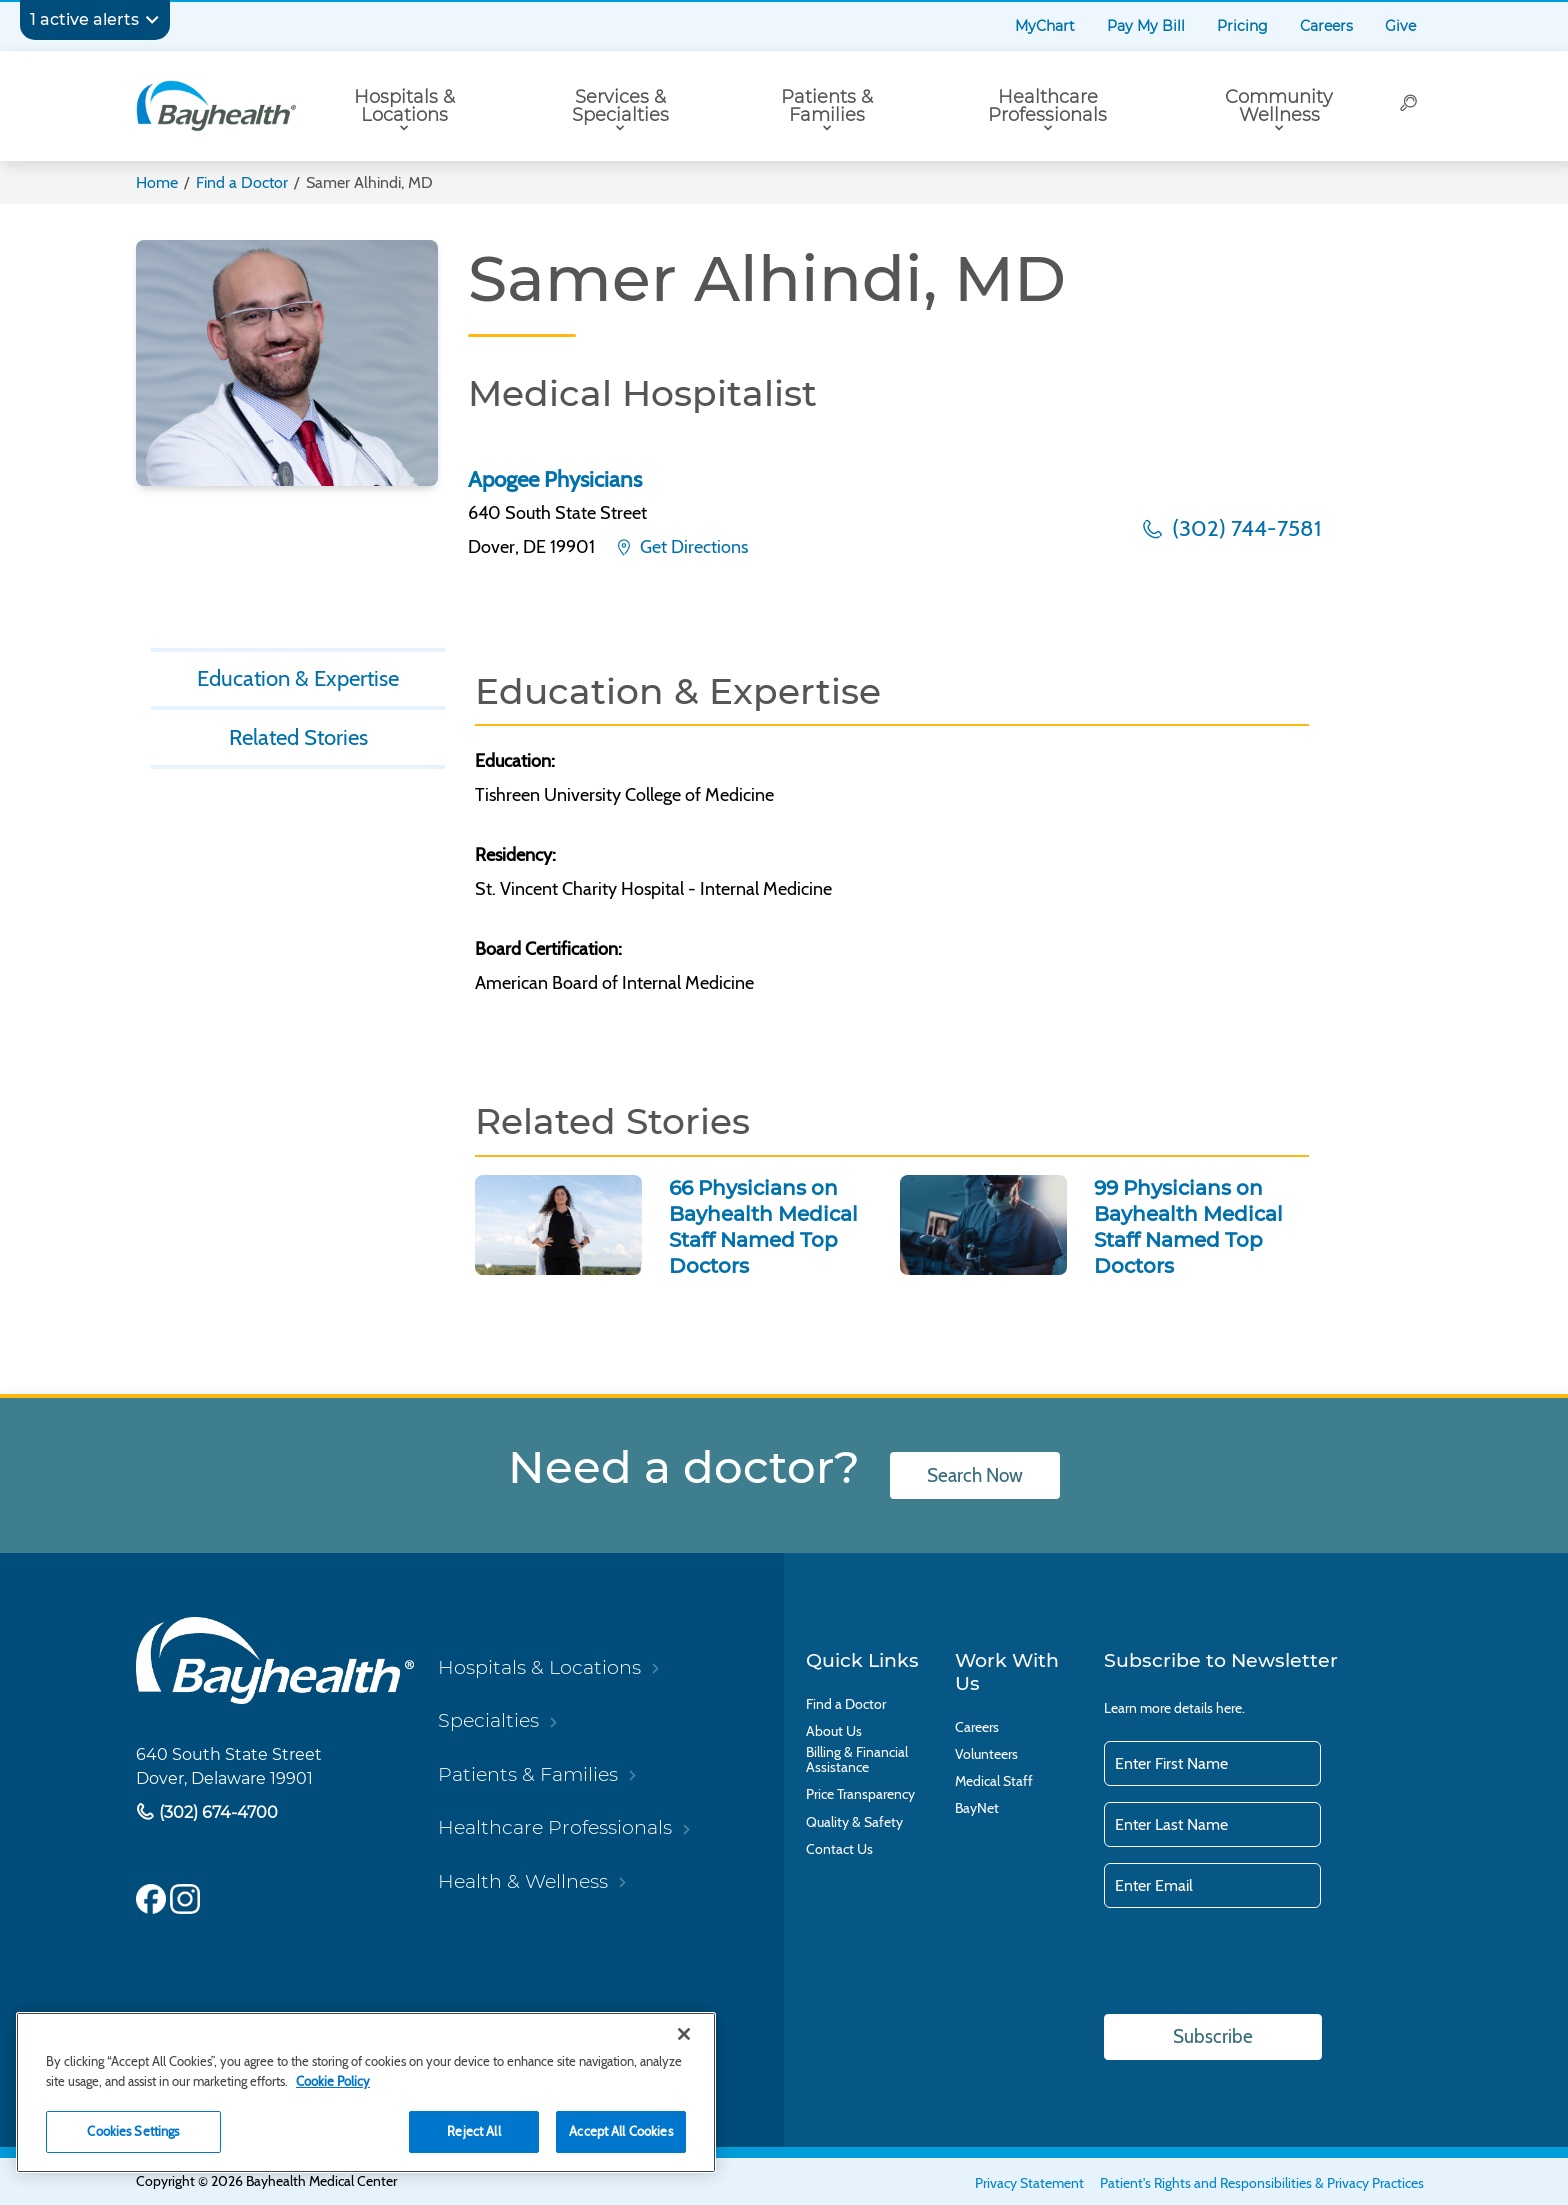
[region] (366, 2092)
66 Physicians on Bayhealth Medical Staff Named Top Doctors (763, 1227)
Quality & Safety (854, 1822)
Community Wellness (1279, 106)
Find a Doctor (242, 182)
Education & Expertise (298, 678)
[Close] (684, 2034)
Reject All (473, 2131)
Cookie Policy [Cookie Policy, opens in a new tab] (333, 2081)
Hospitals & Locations (404, 106)
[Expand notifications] (152, 20)
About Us (834, 1731)
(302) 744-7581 (1244, 528)
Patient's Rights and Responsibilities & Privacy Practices (1262, 2183)
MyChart (1045, 26)
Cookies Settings (133, 2131)
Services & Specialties (620, 106)
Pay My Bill (1146, 26)
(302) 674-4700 (216, 1812)
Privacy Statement (1029, 2183)
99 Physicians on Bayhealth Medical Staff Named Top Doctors (1188, 1227)
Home (157, 182)
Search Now (975, 1475)
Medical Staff (994, 1781)
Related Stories (298, 737)
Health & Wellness (523, 1881)
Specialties (488, 1720)
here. (1230, 1708)
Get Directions (692, 547)
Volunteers (986, 1754)
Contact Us (839, 1849)
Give (1400, 26)
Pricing (1242, 26)
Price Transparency (860, 1794)
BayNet (977, 1808)
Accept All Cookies (620, 2131)
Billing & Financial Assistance (857, 1760)
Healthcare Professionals (1047, 106)
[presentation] (1256, 1963)
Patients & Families (827, 106)
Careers (1326, 26)
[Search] (1410, 106)
